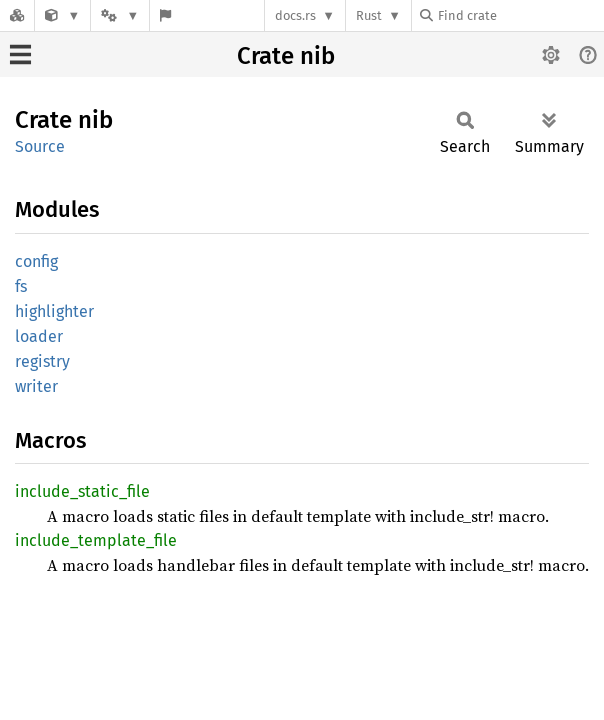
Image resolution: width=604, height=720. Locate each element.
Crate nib (286, 56)
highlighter (54, 311)
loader (39, 336)
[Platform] (120, 15)
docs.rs (295, 15)
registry (42, 361)
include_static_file (82, 491)
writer (36, 386)
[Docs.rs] (17, 15)
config (36, 261)
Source (40, 146)
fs (21, 286)
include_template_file (96, 540)
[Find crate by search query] (520, 15)
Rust (369, 15)
